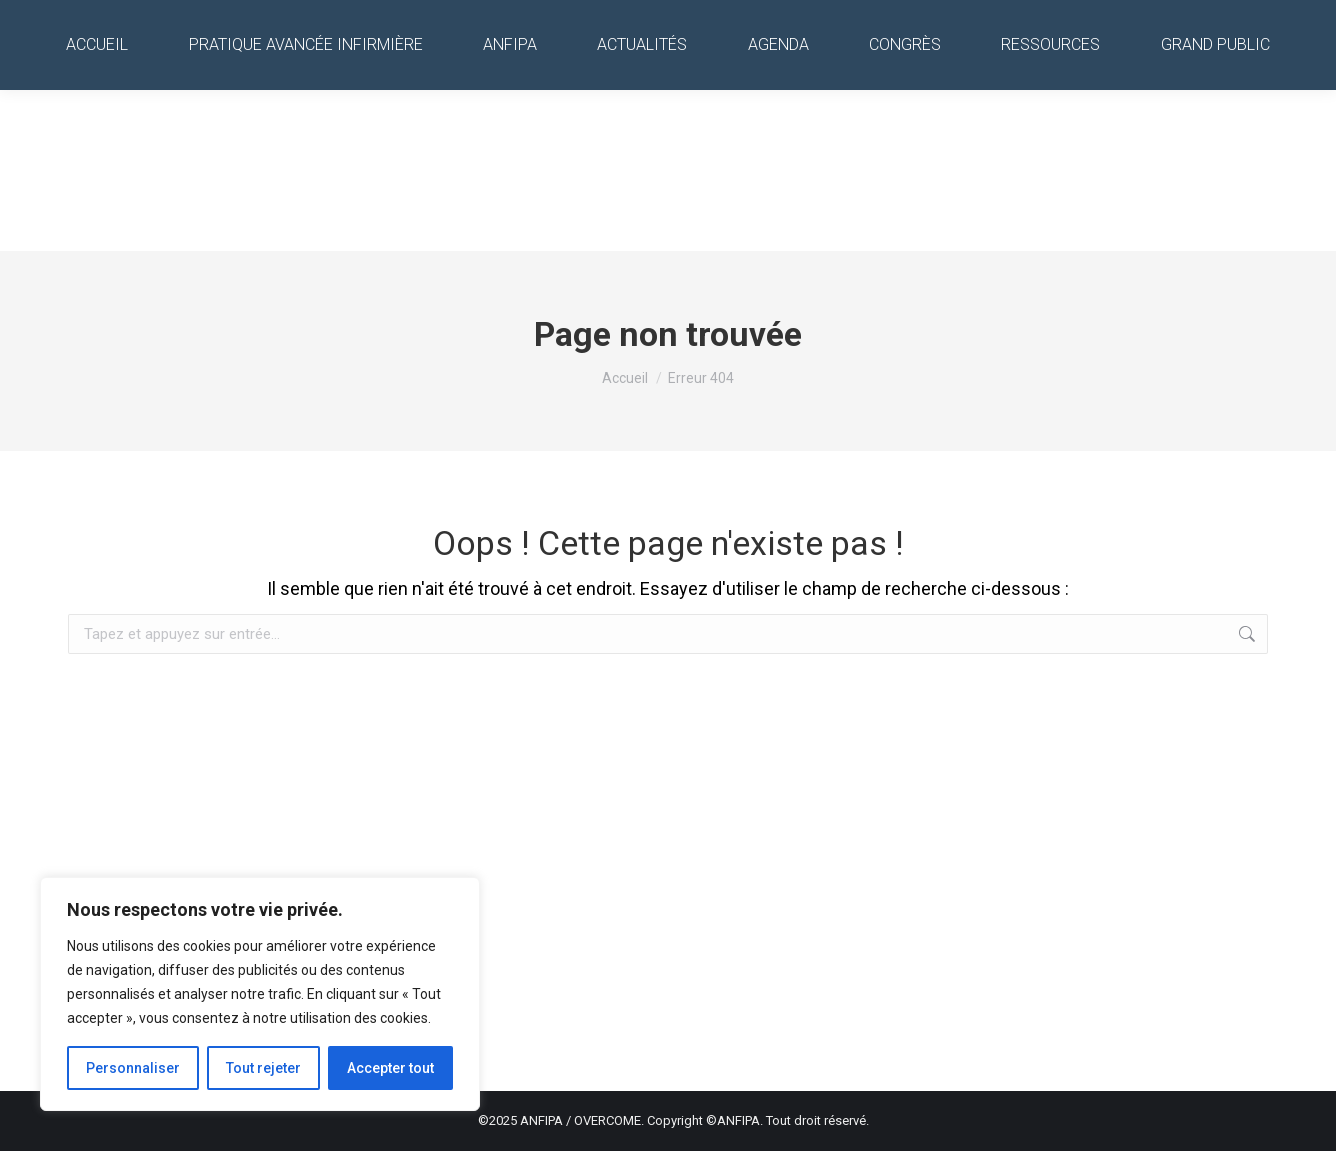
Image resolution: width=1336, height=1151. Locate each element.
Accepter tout (390, 1068)
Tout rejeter (263, 1068)
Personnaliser (133, 1068)
